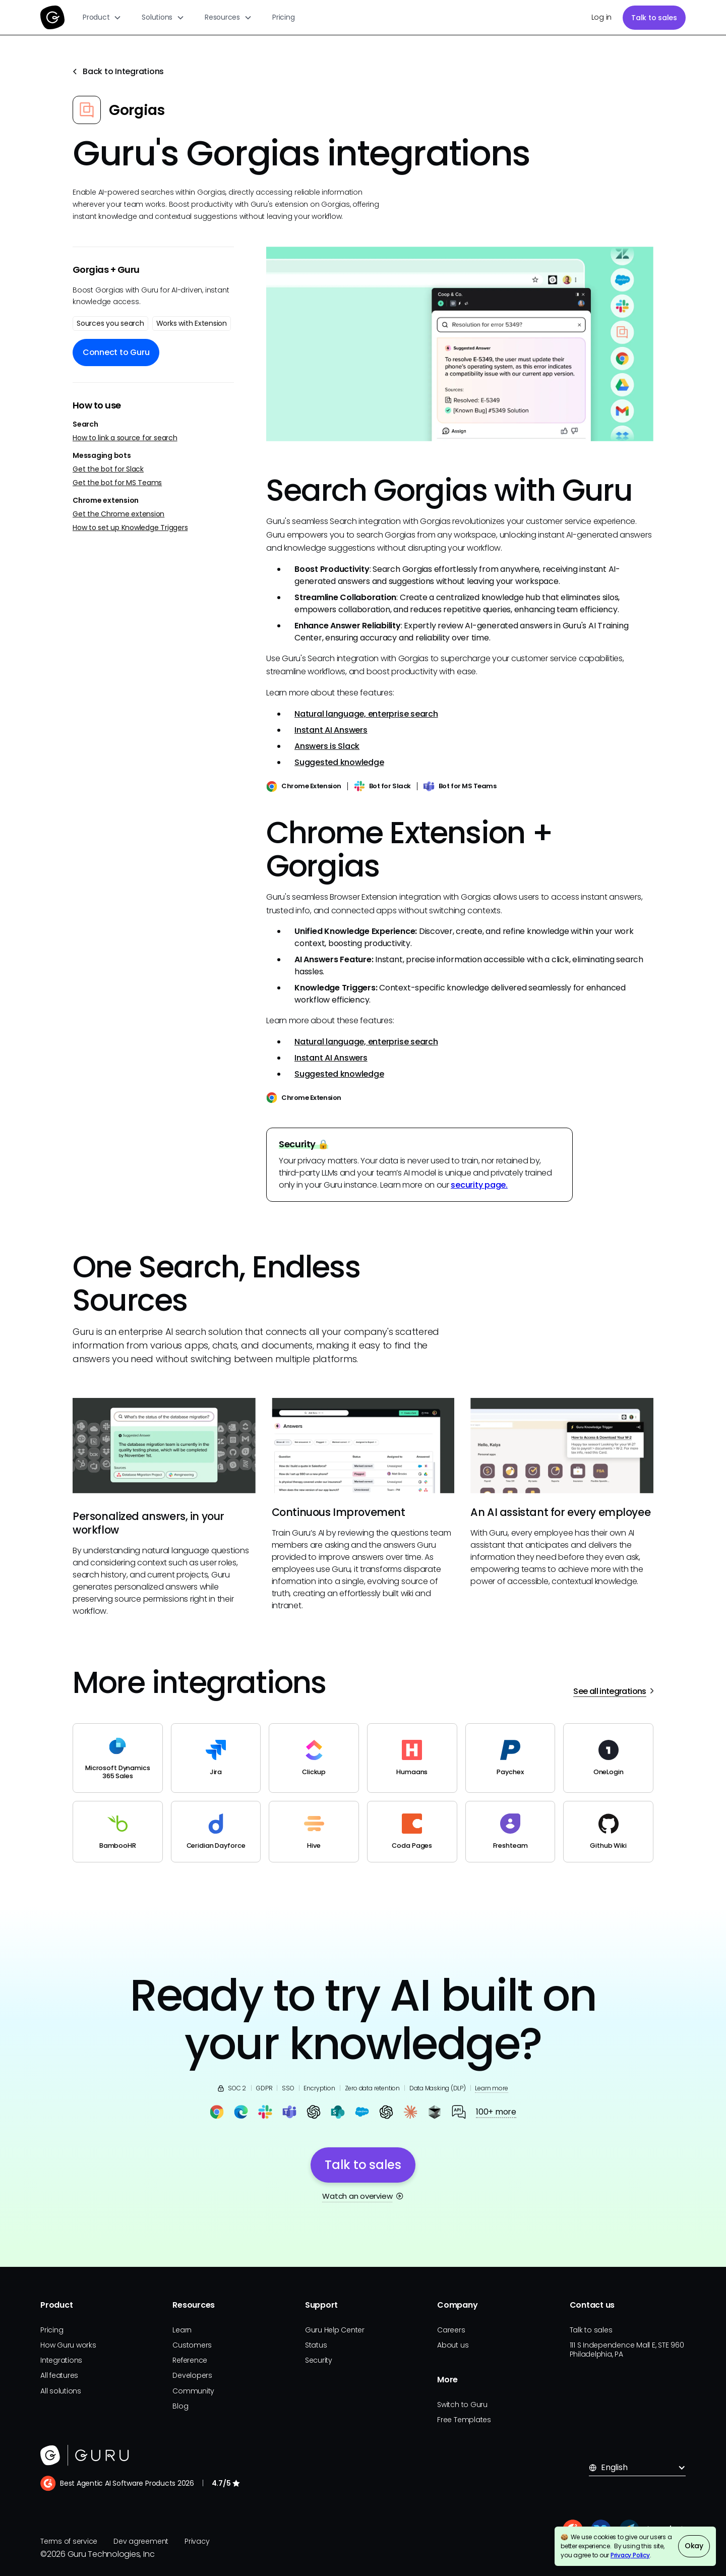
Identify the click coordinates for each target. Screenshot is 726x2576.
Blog (180, 2406)
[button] (102, 17)
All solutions (60, 2391)
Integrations (61, 2360)
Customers (192, 2345)
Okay (694, 2546)
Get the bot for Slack (108, 469)
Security (318, 2360)
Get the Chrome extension (118, 514)
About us (452, 2345)
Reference (189, 2360)
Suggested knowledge (339, 762)
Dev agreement (140, 2541)
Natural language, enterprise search (366, 714)
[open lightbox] (459, 344)
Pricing (283, 17)
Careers (451, 2330)
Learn (182, 2330)
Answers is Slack (326, 746)
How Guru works (68, 2345)
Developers (192, 2375)
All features (59, 2375)
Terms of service (68, 2541)
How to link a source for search (125, 438)
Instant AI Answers (331, 730)
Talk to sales (654, 18)
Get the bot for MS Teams (117, 483)
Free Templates (464, 2420)
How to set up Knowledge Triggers (130, 528)
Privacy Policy (630, 2555)
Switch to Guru (462, 2404)
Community (193, 2391)
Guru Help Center (335, 2330)
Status (316, 2345)
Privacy (197, 2541)
